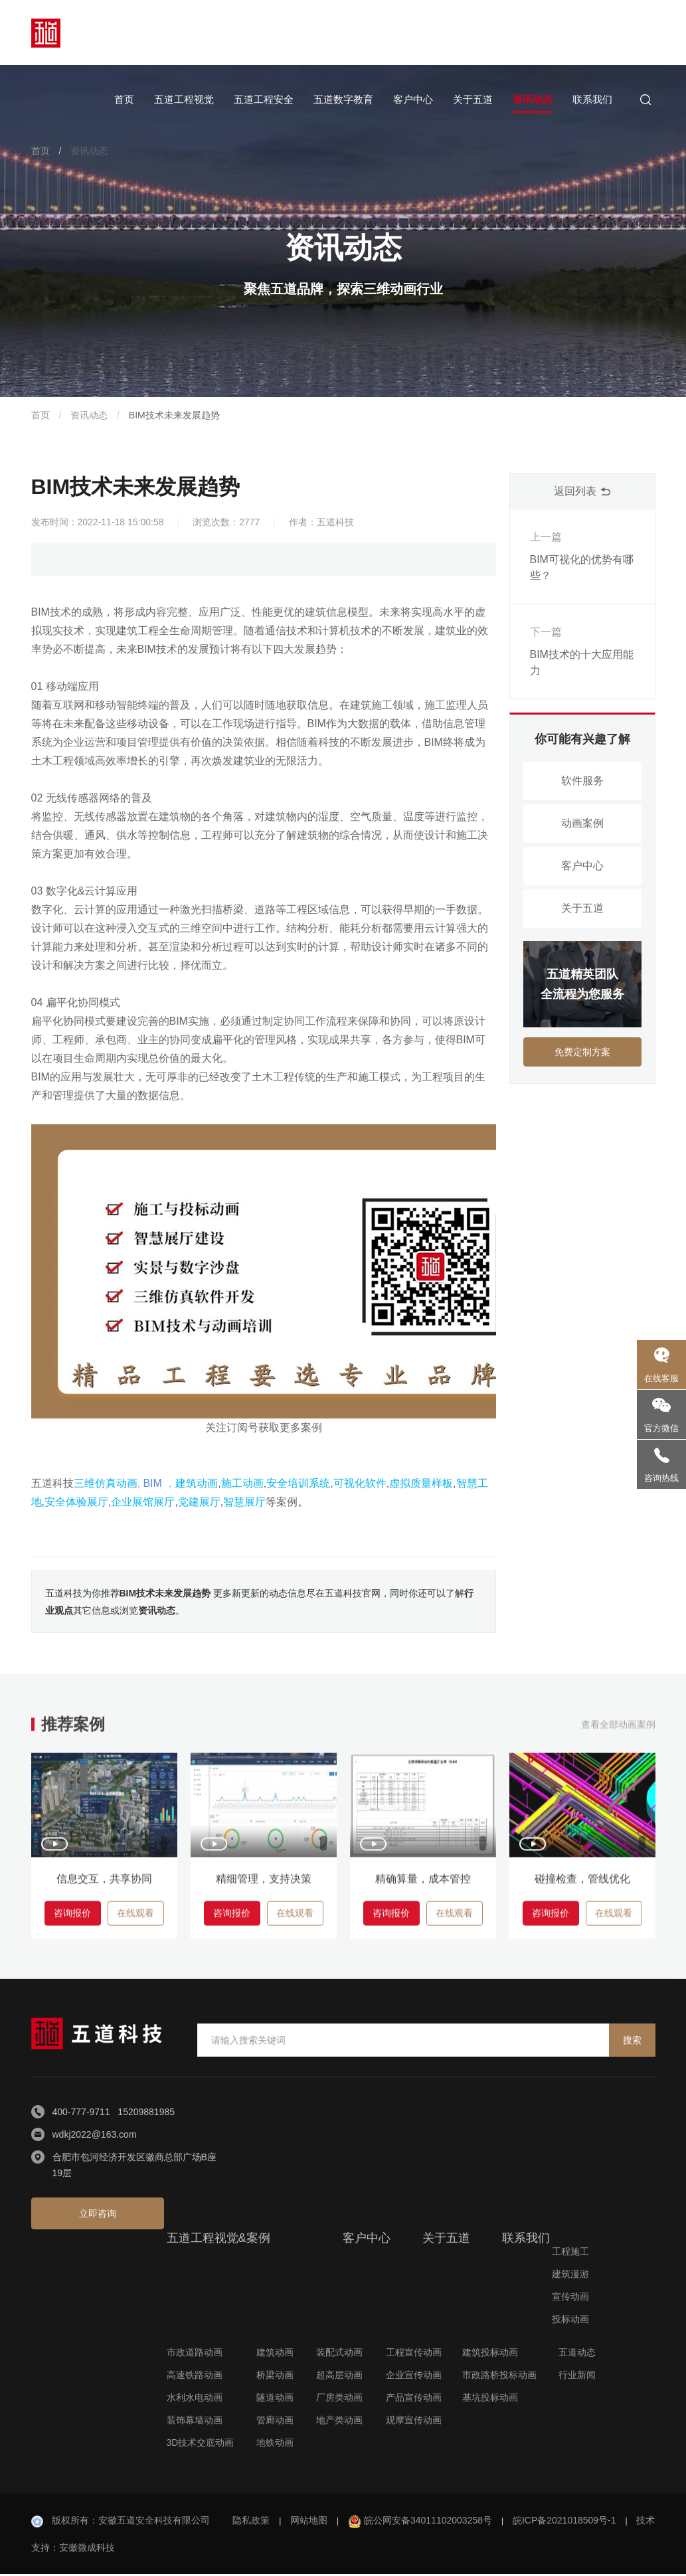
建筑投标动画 (490, 2354)
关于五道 (473, 99)
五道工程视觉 (184, 99)
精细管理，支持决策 (263, 1885)
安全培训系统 (298, 1483)
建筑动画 (196, 1483)
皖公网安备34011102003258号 (428, 2522)
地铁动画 (275, 2444)
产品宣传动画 (414, 2399)
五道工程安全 (264, 99)
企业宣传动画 (414, 2376)
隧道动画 (275, 2399)
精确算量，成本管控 (423, 1885)
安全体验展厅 (76, 1501)
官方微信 (661, 1428)
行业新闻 (577, 2376)
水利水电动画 (194, 2399)
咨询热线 (661, 1478)
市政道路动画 (194, 2354)
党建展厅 (199, 1501)
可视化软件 (359, 1483)
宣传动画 (570, 2298)
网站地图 (308, 2522)
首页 (124, 99)
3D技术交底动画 (200, 2444)
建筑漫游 (570, 2276)
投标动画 (570, 2321)
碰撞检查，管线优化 (582, 1885)
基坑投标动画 (490, 2399)
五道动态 (577, 2354)
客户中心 (413, 99)
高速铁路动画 (194, 2376)
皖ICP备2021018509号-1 (564, 2522)
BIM (152, 1483)
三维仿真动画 (105, 1483)
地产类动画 (339, 2422)
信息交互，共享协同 (104, 1885)
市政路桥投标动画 (499, 2376)
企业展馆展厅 (143, 1501)
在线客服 (661, 1378)
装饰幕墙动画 (194, 2422)
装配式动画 (339, 2354)
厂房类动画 (339, 2399)
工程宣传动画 (414, 2354)
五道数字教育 (343, 99)
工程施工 (570, 2253)
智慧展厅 (244, 1501)
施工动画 (242, 1483)
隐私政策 (251, 2522)
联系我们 (592, 99)
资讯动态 (533, 99)
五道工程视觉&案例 (218, 2240)
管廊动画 (275, 2422)
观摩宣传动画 (414, 2422)
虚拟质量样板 (421, 1483)
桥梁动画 (275, 2376)
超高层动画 (339, 2376)
